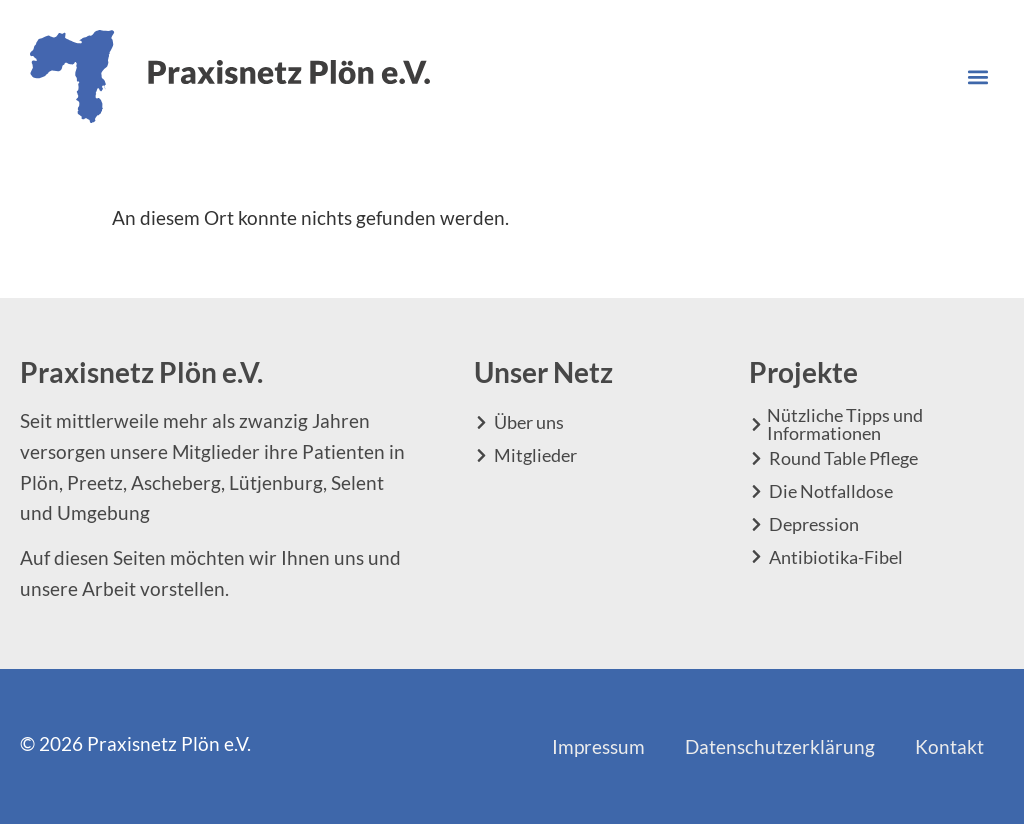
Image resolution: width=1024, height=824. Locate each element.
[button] (977, 76)
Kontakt (949, 746)
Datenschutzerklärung (780, 746)
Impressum (598, 746)
